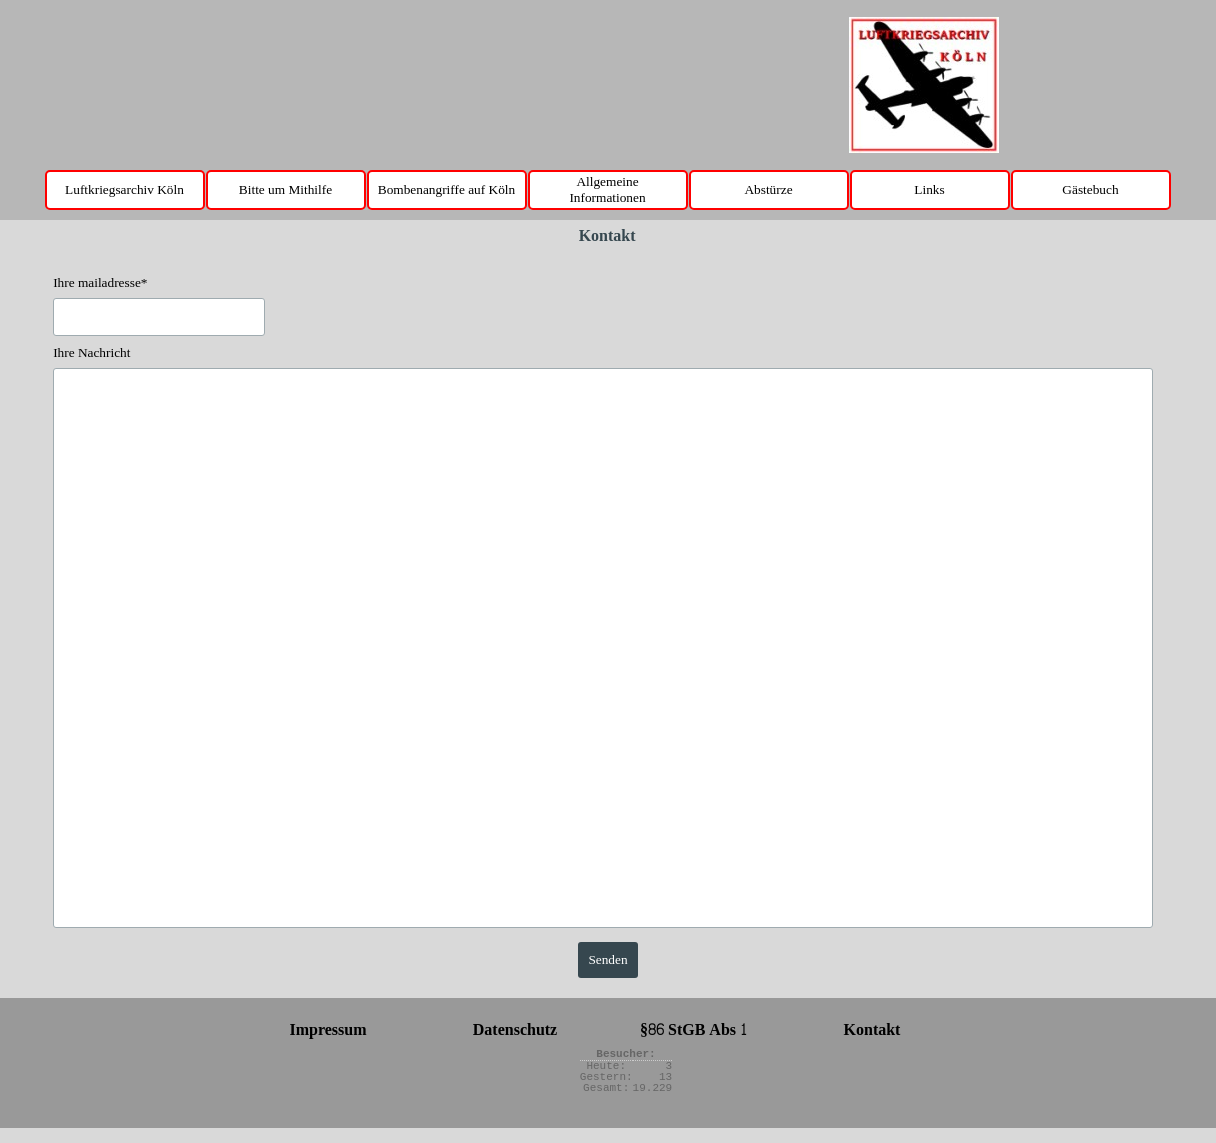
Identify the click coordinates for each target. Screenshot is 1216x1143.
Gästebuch (1090, 189)
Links (929, 189)
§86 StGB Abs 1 (693, 1029)
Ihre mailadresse (100, 282)
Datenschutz (515, 1029)
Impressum (327, 1029)
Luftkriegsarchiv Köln (124, 189)
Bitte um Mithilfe (285, 189)
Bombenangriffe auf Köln (446, 189)
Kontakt (872, 1029)
